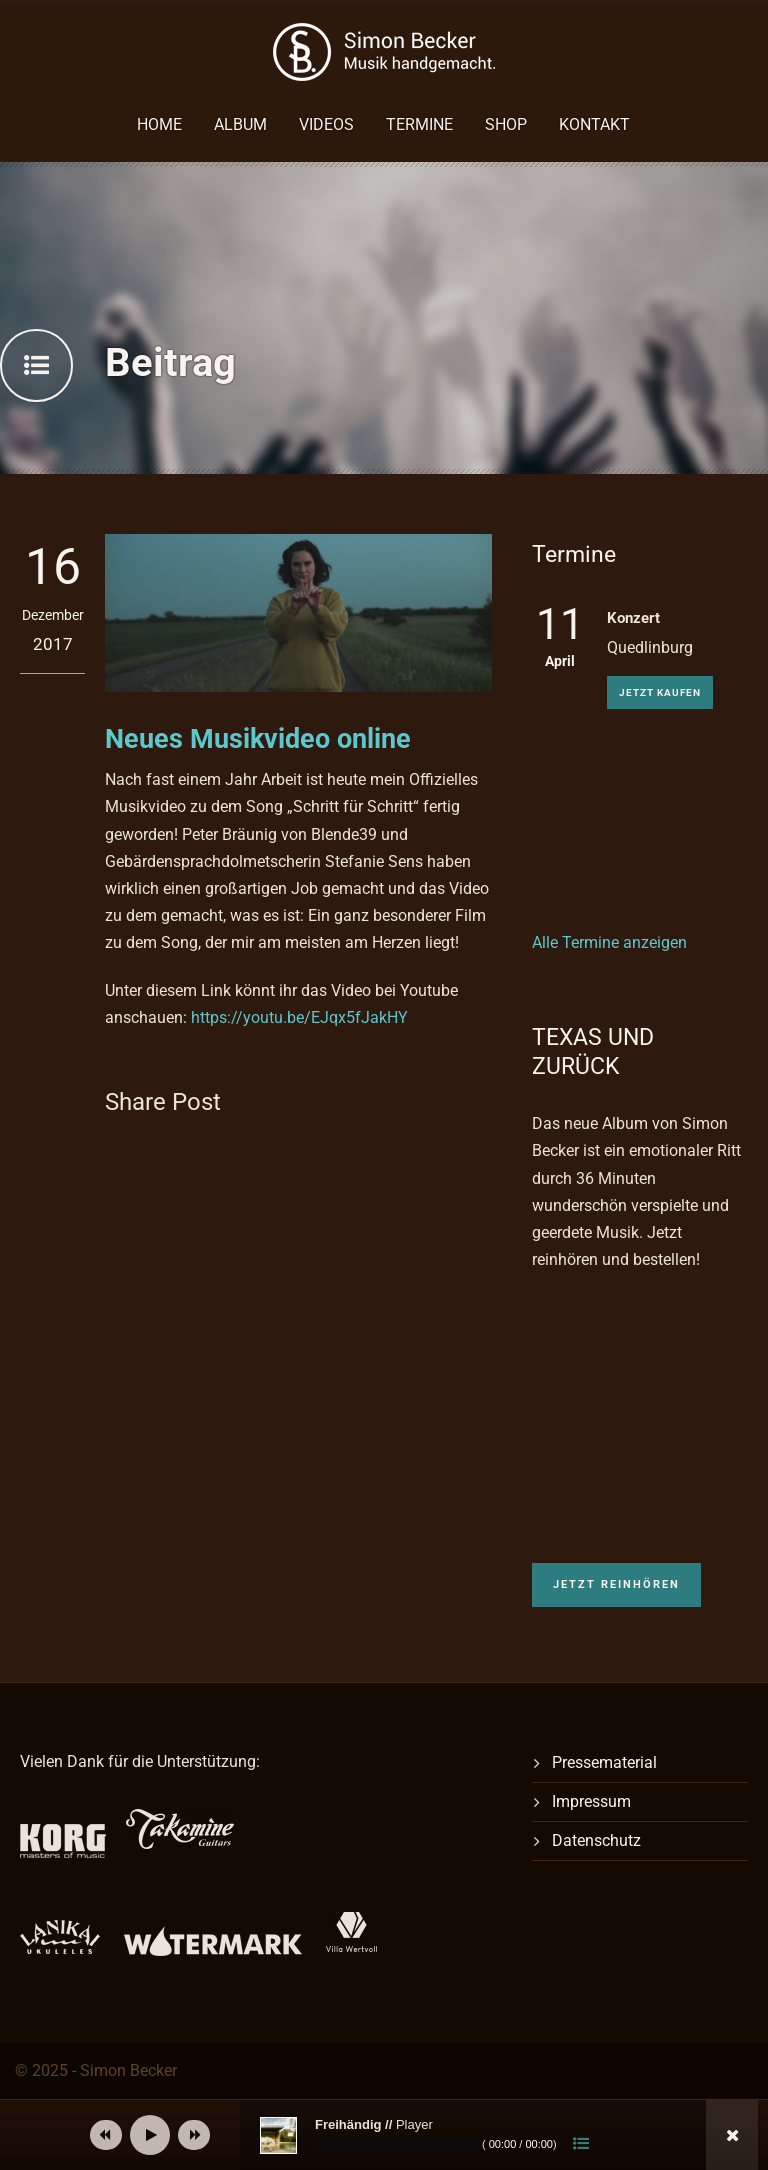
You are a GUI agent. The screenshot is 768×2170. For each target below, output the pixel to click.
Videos (326, 124)
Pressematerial (604, 1762)
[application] (414, 2135)
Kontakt (594, 124)
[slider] (396, 2145)
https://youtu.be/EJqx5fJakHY (299, 1017)
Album (240, 124)
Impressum (591, 1801)
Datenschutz (596, 1840)
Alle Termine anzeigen (609, 942)
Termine (419, 124)
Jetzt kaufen (660, 692)
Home (159, 124)
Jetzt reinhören (616, 1584)
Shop (506, 124)
